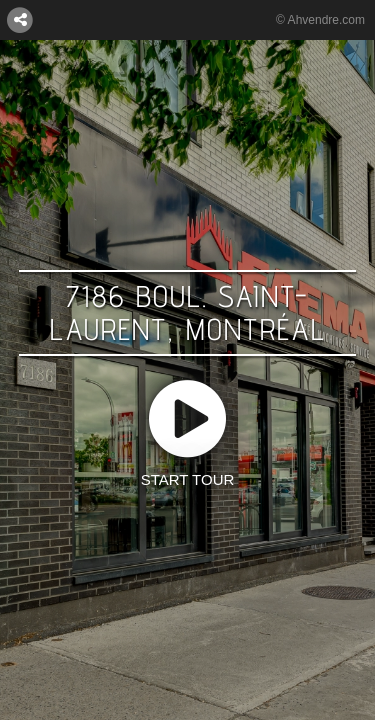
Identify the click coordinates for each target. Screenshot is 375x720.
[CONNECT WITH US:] (20, 19)
